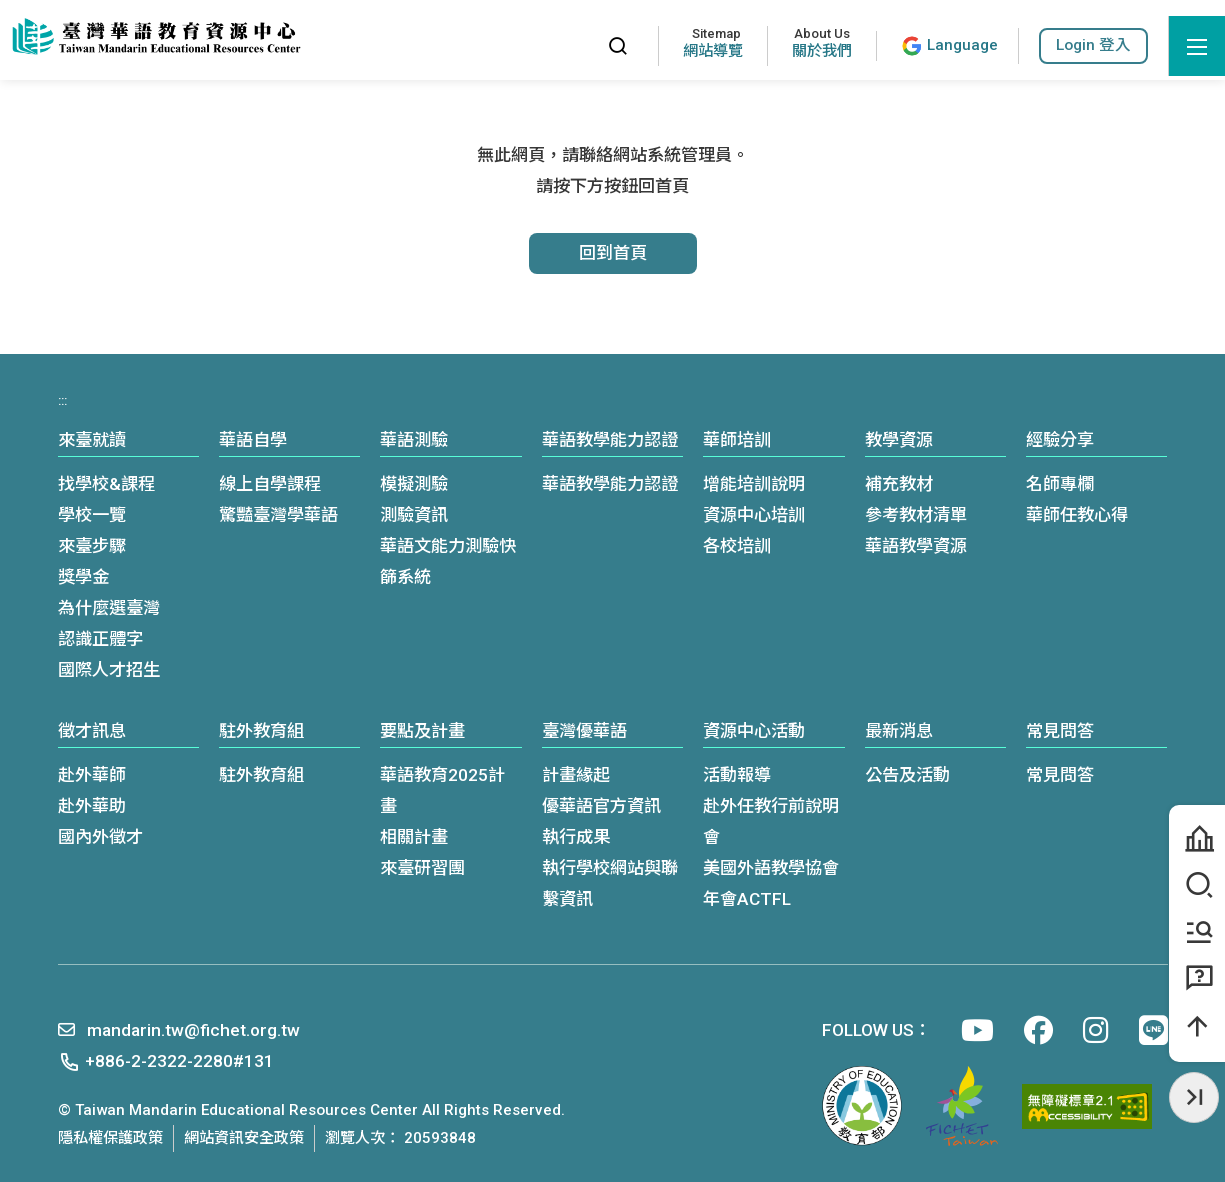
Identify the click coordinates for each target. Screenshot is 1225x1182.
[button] (1093, 46)
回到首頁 (613, 253)
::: (573, 45)
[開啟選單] (1196, 46)
